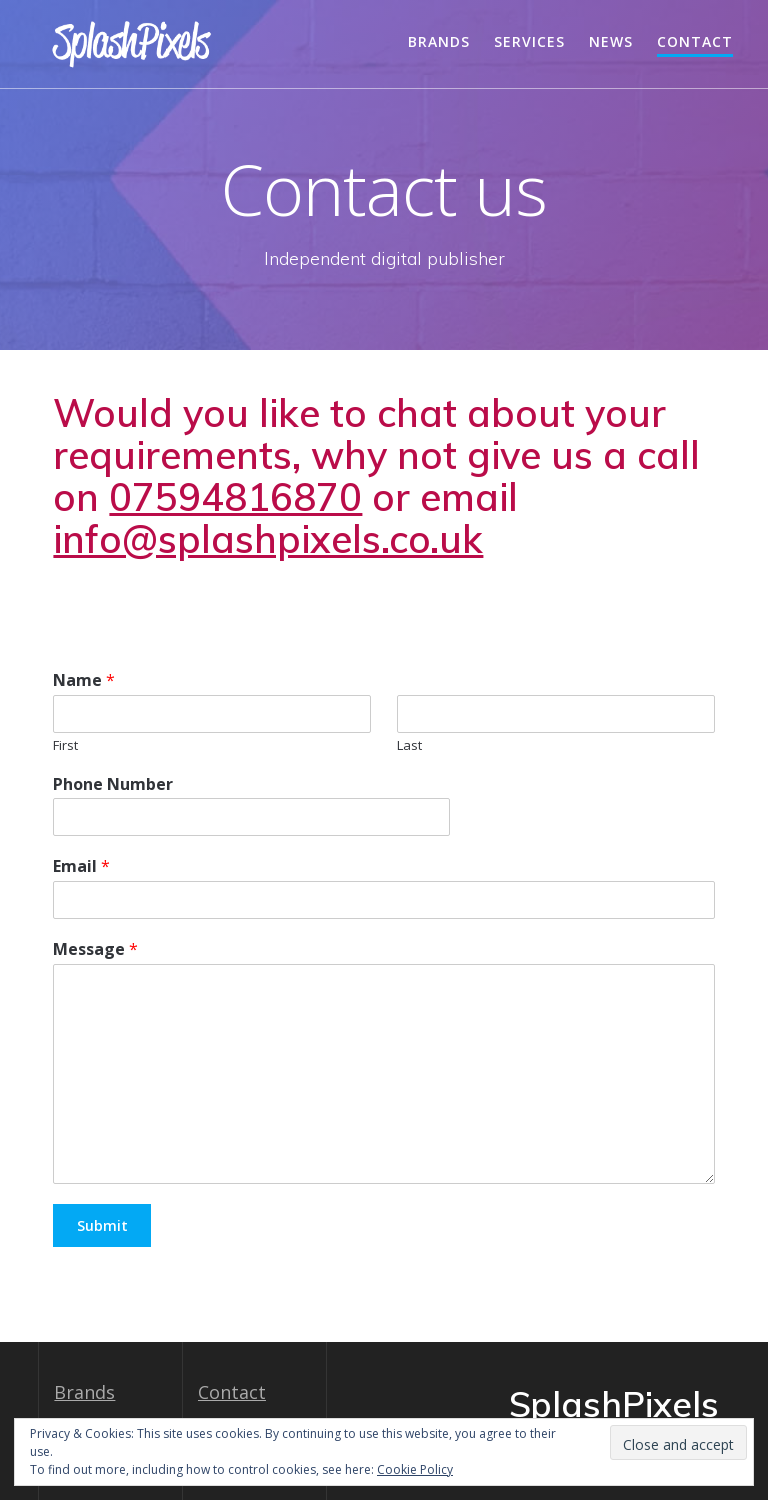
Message (95, 949)
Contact (695, 41)
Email (81, 866)
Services (529, 41)
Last (409, 745)
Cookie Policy (415, 1469)
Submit (102, 1225)
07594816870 (235, 497)
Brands (439, 41)
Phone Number (113, 784)
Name (84, 680)
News (611, 41)
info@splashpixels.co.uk (268, 539)
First (65, 745)
